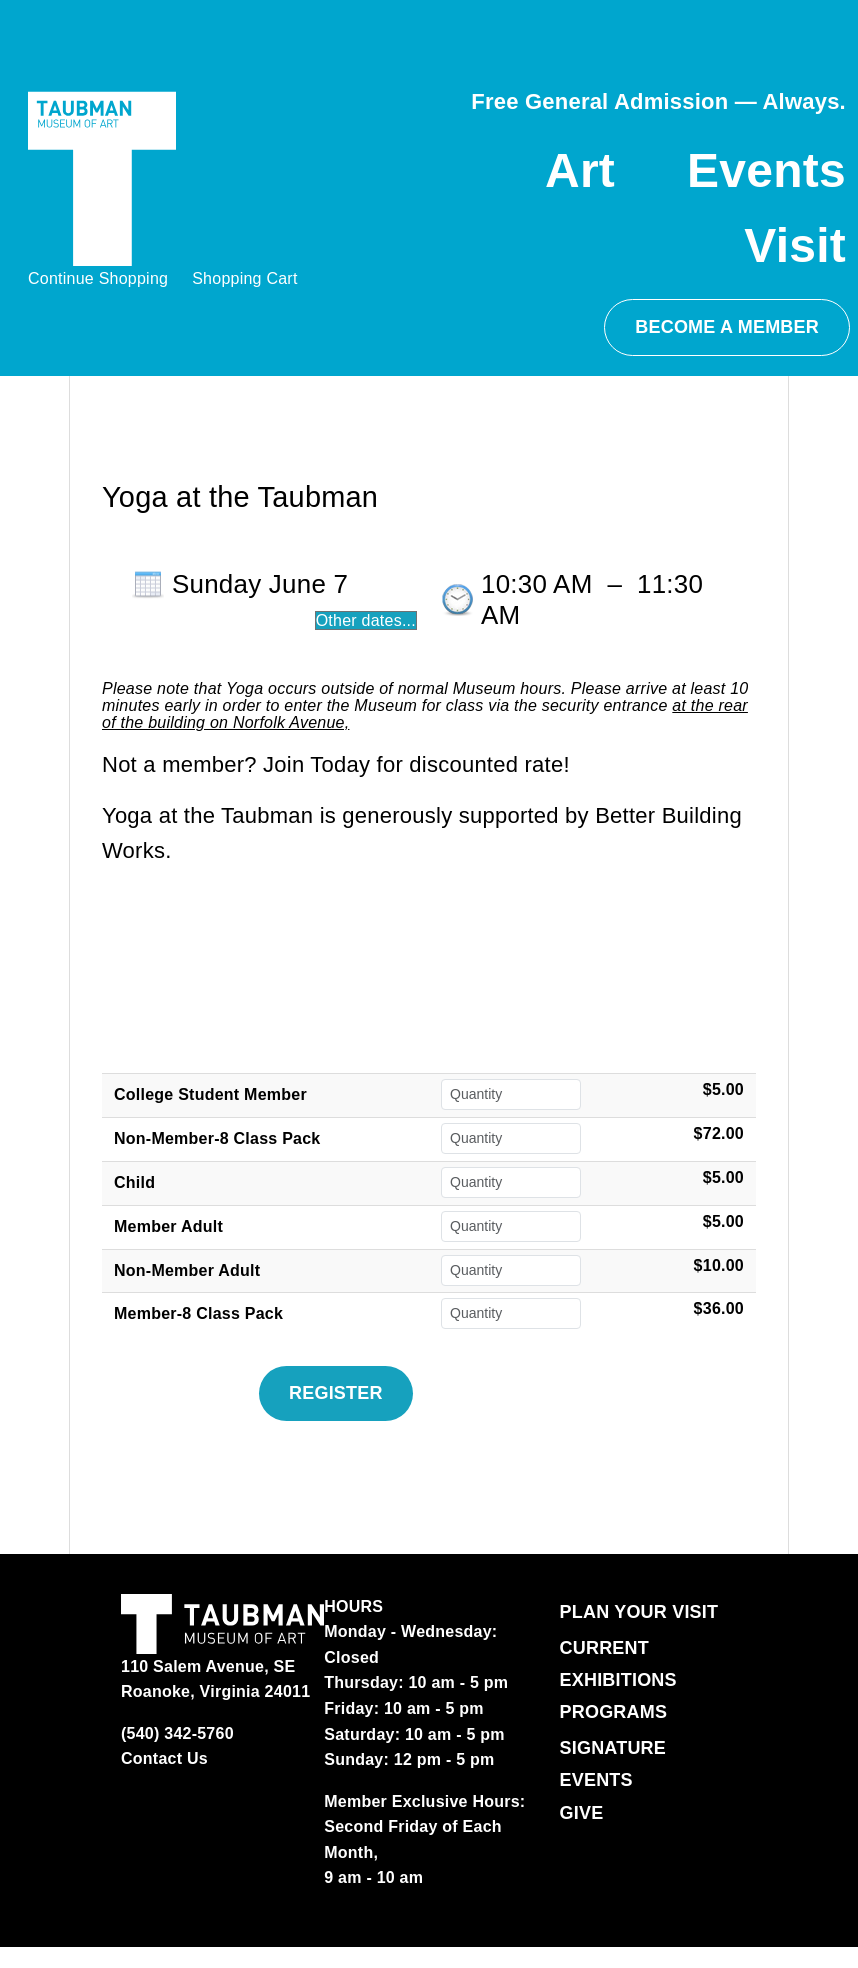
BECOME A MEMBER (727, 327)
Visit (795, 245)
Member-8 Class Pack (198, 1313)
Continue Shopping (98, 278)
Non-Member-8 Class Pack (217, 1138)
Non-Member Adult (187, 1270)
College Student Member (210, 1094)
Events (766, 170)
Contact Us (164, 1758)
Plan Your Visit (639, 1612)
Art (580, 170)
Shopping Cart (244, 278)
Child (134, 1182)
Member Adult (168, 1226)
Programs (614, 1712)
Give (582, 1813)
